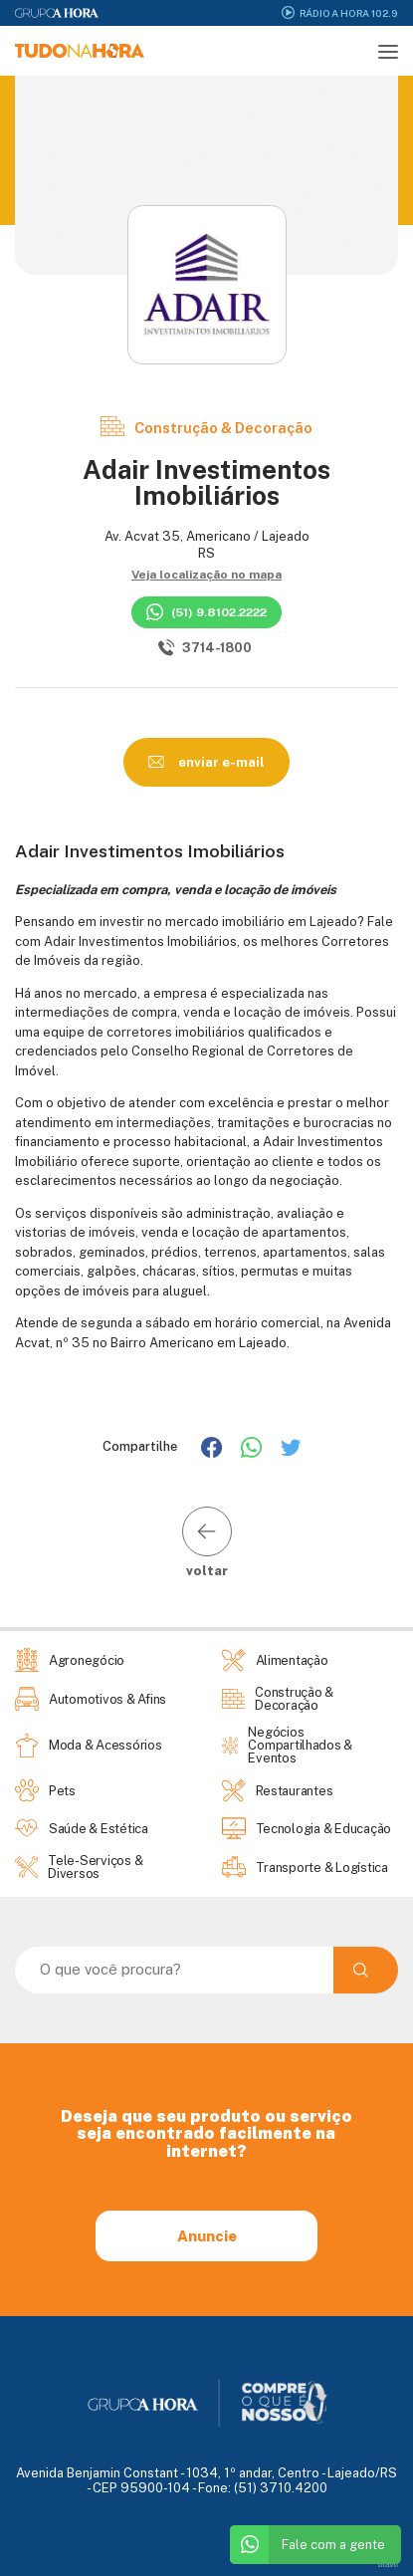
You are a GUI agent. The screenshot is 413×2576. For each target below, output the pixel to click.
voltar (207, 1542)
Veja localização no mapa (206, 575)
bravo (388, 2564)
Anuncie (207, 2235)
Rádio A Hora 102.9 (340, 12)
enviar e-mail (206, 762)
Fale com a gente (307, 2544)
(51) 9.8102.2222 (206, 611)
